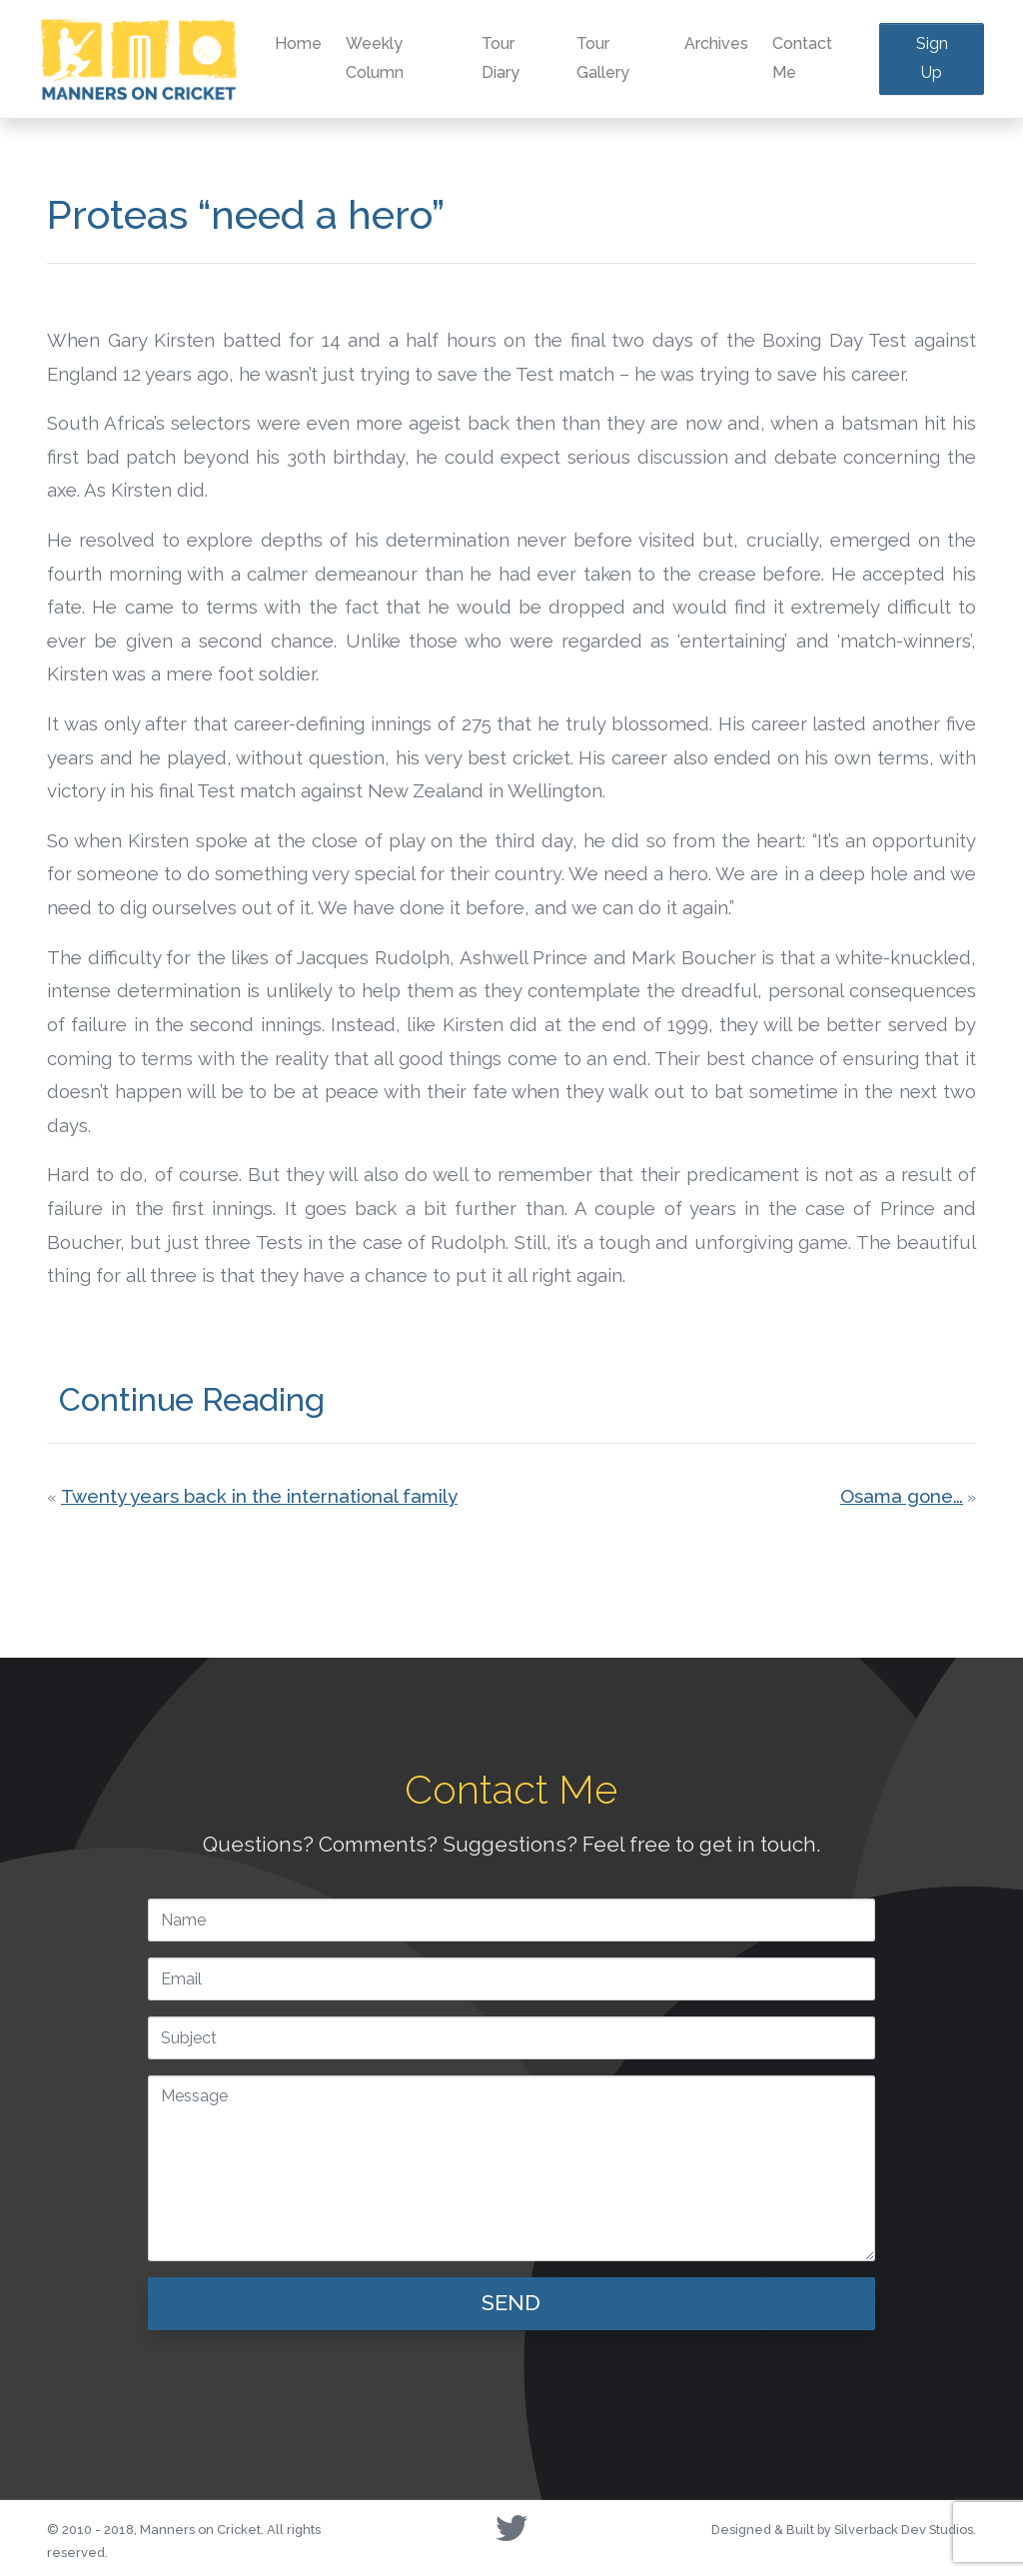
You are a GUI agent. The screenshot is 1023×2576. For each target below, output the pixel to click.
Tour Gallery (602, 58)
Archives (716, 43)
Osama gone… (901, 1496)
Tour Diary (500, 58)
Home (298, 43)
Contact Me (802, 58)
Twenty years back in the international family (259, 1496)
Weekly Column (375, 58)
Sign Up (932, 58)
